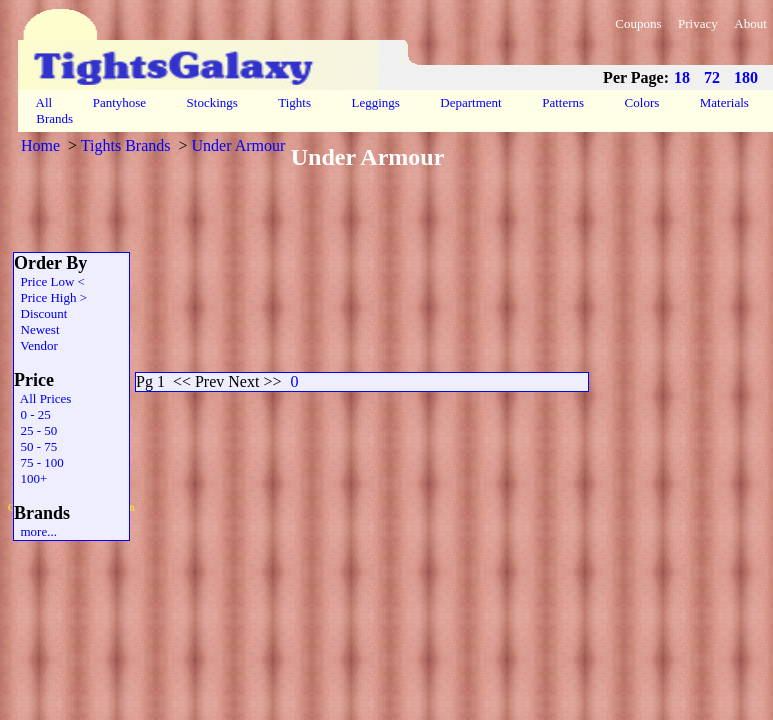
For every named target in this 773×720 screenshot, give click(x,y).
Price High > (50, 297)
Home (40, 145)
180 (746, 77)
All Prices (42, 398)
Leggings (375, 102)
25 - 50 (35, 430)
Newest (37, 329)
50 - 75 (35, 446)
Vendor (36, 345)
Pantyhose (119, 102)
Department (471, 102)
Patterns (563, 102)
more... (35, 531)
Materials (725, 102)
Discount (40, 313)
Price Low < (49, 281)
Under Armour (239, 145)
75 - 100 (39, 462)
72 (712, 77)
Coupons (638, 23)
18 (682, 77)
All (44, 102)
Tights (294, 102)
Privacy (698, 23)
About (750, 23)
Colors (641, 102)
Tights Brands (126, 145)
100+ (30, 478)
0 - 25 (32, 414)
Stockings (212, 102)
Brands (54, 118)
